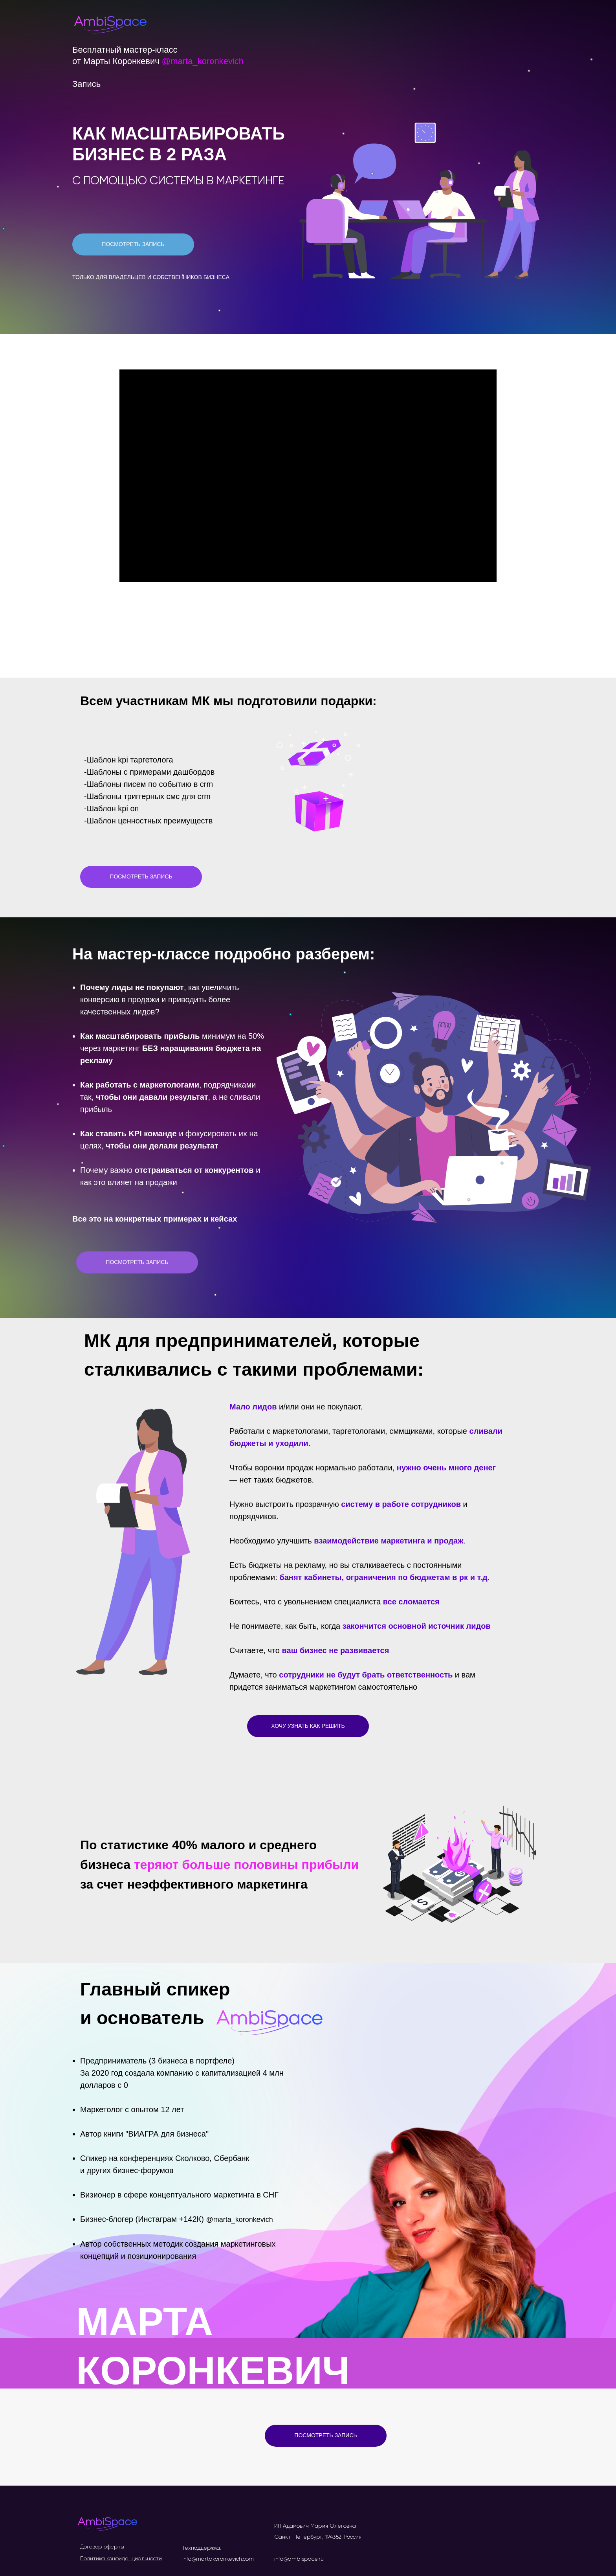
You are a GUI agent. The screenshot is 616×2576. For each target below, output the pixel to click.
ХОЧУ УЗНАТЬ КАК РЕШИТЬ (308, 1726)
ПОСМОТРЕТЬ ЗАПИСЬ (133, 244)
